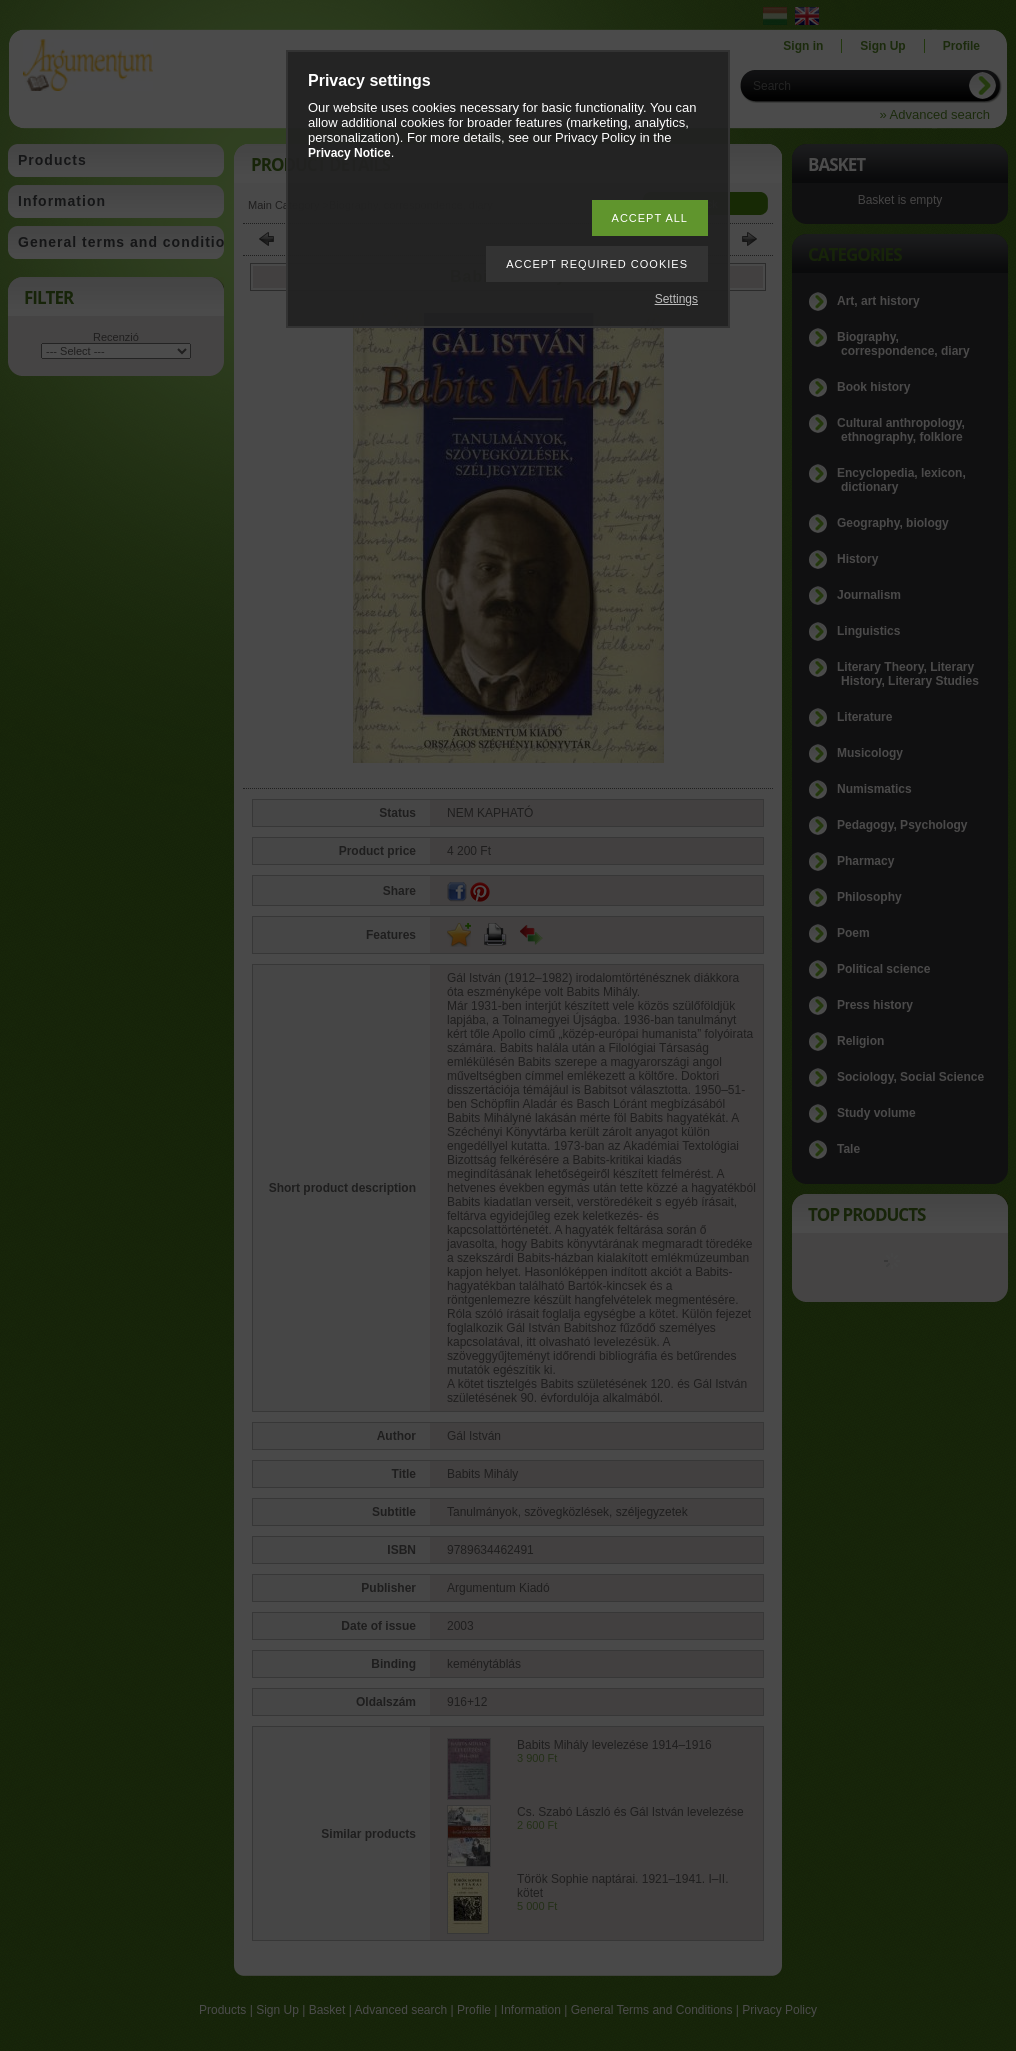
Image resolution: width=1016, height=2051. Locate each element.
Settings (676, 299)
